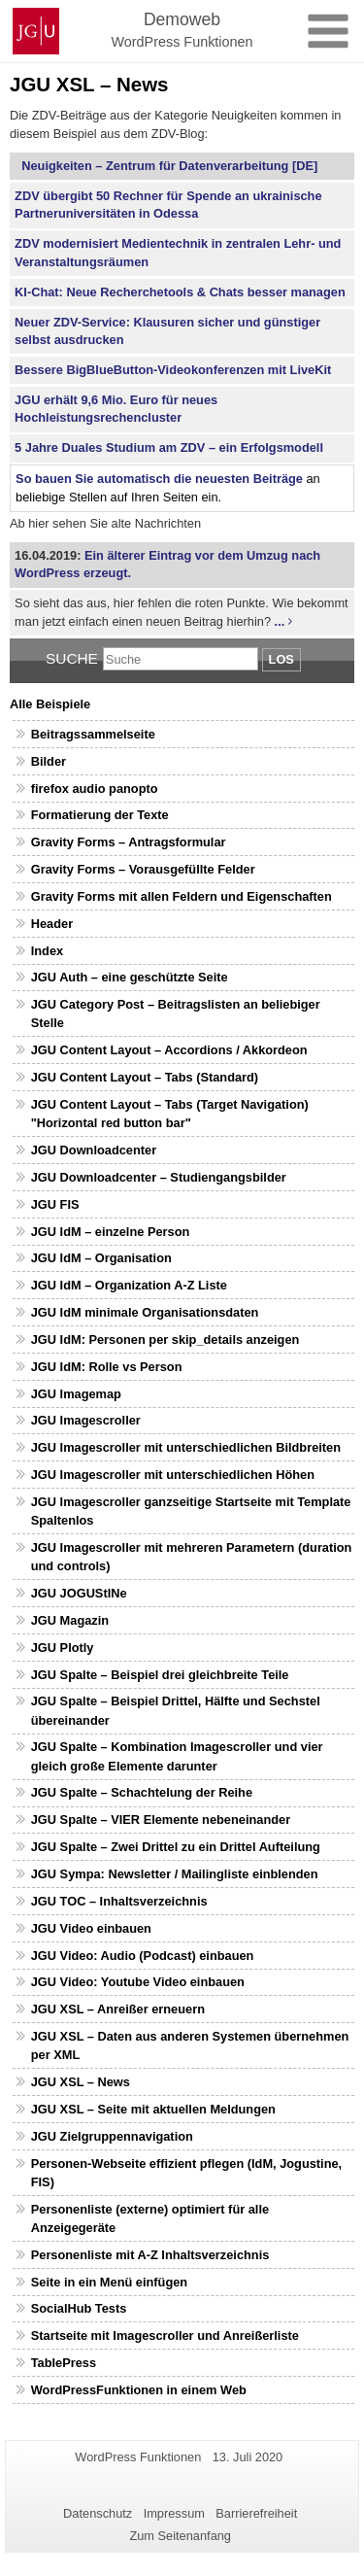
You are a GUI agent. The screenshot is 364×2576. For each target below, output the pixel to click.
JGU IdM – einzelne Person (110, 1231)
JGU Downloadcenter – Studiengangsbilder (158, 1177)
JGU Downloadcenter (93, 1150)
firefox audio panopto (94, 788)
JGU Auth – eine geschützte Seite (129, 977)
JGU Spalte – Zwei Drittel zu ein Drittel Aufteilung (175, 1846)
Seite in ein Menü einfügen (109, 2282)
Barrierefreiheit (256, 2513)
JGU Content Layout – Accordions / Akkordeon (169, 1050)
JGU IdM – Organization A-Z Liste (129, 1285)
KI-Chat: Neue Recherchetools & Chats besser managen (180, 292)
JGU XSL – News (80, 2082)
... (280, 621)
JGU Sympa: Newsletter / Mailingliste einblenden (174, 1874)
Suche (72, 658)
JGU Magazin (70, 1620)
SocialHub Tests (79, 2308)
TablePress (63, 2362)
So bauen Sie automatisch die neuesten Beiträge (159, 478)
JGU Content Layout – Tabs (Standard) (144, 1077)
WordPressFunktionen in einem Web (139, 2390)
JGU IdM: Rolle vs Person (106, 1366)
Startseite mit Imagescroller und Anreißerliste (165, 2335)
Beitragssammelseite (93, 734)
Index (47, 951)
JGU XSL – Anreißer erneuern (118, 2009)
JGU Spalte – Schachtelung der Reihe (141, 1792)
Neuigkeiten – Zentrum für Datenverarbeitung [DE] (166, 165)
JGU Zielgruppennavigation (112, 2136)
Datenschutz (97, 2513)
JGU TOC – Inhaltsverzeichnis (119, 1901)
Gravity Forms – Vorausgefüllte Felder (143, 869)
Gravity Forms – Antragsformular (128, 842)
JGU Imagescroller (86, 1420)
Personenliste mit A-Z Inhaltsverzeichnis (150, 2255)
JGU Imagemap (76, 1394)
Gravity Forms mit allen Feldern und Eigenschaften (181, 896)
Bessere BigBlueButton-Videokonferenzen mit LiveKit (173, 369)
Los (281, 659)
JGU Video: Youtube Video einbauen (138, 1982)
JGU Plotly (62, 1647)
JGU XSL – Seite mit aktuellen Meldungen (153, 2109)
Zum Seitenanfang (180, 2535)
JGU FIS (55, 1204)
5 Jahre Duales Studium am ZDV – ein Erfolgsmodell (169, 447)
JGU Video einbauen (91, 1928)
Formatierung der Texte (100, 814)
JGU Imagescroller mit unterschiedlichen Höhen (172, 1474)
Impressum (174, 2513)
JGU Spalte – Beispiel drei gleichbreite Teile (160, 1674)
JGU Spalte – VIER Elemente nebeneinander (160, 1819)
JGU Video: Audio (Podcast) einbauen (142, 1955)
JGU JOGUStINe (79, 1593)
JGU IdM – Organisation (101, 1258)
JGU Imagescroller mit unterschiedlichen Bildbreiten (186, 1447)
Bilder (48, 761)
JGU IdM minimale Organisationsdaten (145, 1312)
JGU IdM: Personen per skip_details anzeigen (165, 1339)
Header (52, 923)
